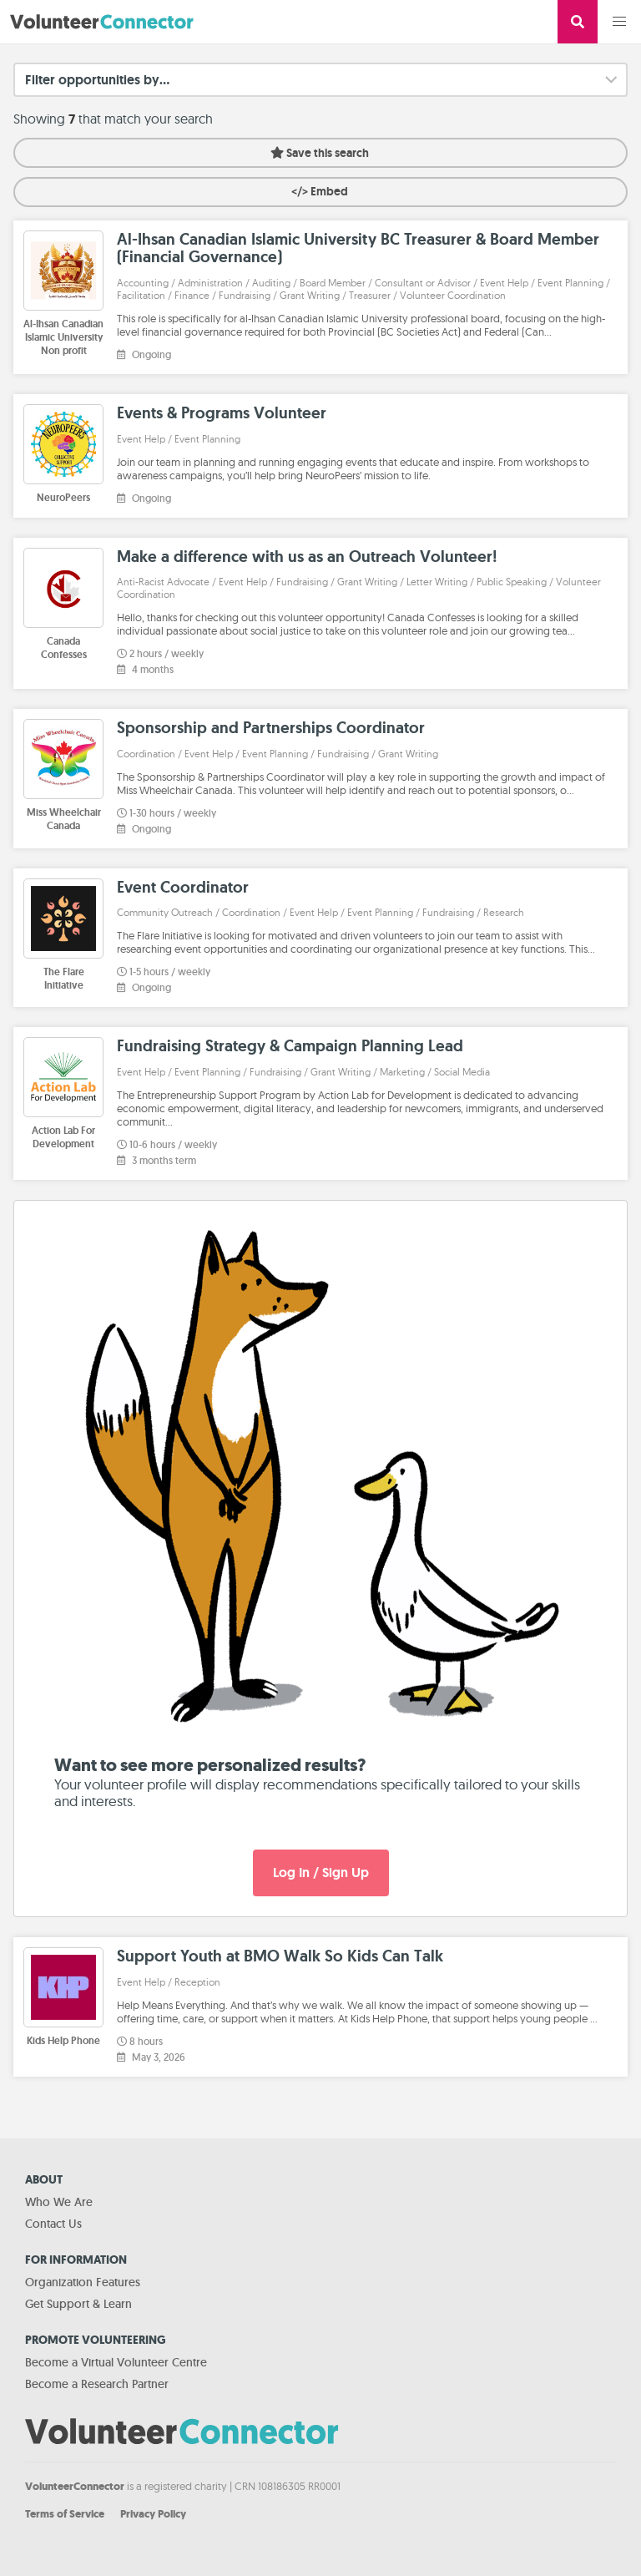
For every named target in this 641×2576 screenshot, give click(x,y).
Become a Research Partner (97, 2383)
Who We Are (59, 2201)
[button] (619, 21)
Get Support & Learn (78, 2303)
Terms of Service (64, 2514)
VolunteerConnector (74, 2486)
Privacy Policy (153, 2514)
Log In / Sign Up (321, 1872)
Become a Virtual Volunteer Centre (116, 2362)
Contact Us (53, 2223)
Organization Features (82, 2282)
